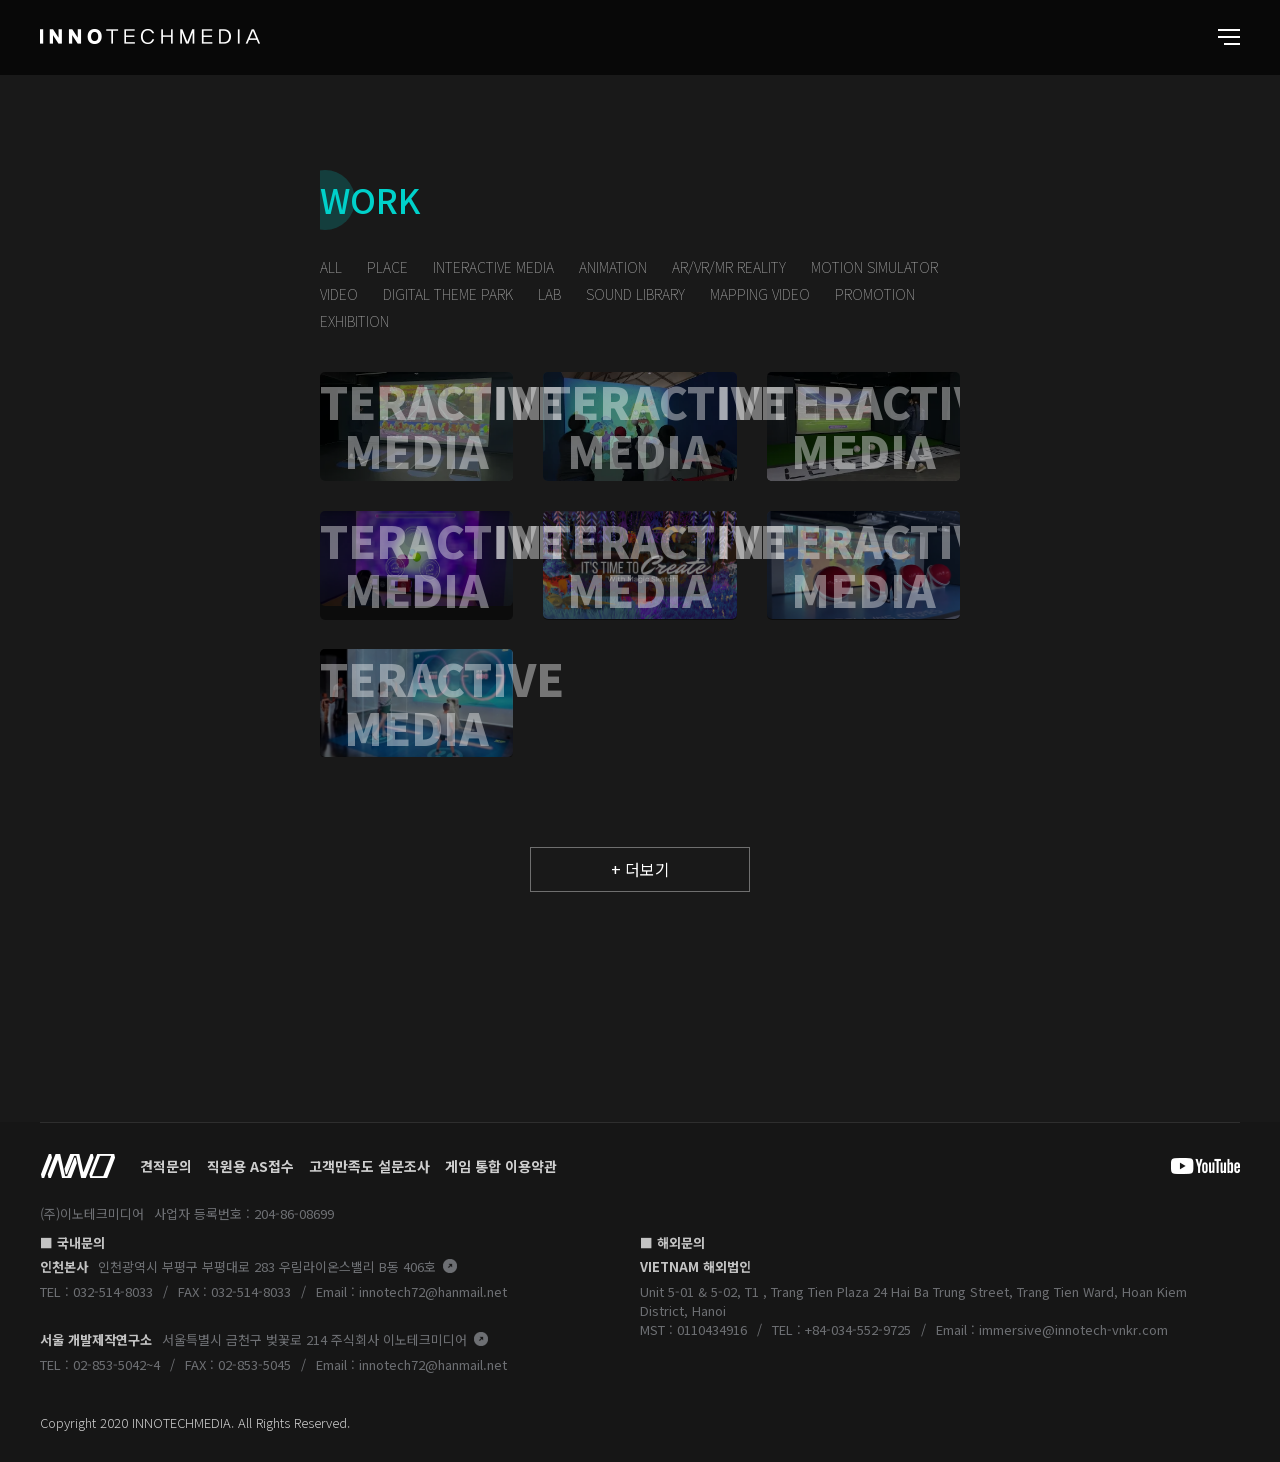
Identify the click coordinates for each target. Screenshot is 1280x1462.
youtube (1190, 1165)
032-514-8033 (113, 1291)
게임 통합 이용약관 (501, 1166)
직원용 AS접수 (250, 1166)
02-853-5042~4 (116, 1364)
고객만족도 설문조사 (369, 1166)
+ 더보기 (640, 869)
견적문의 (166, 1166)
